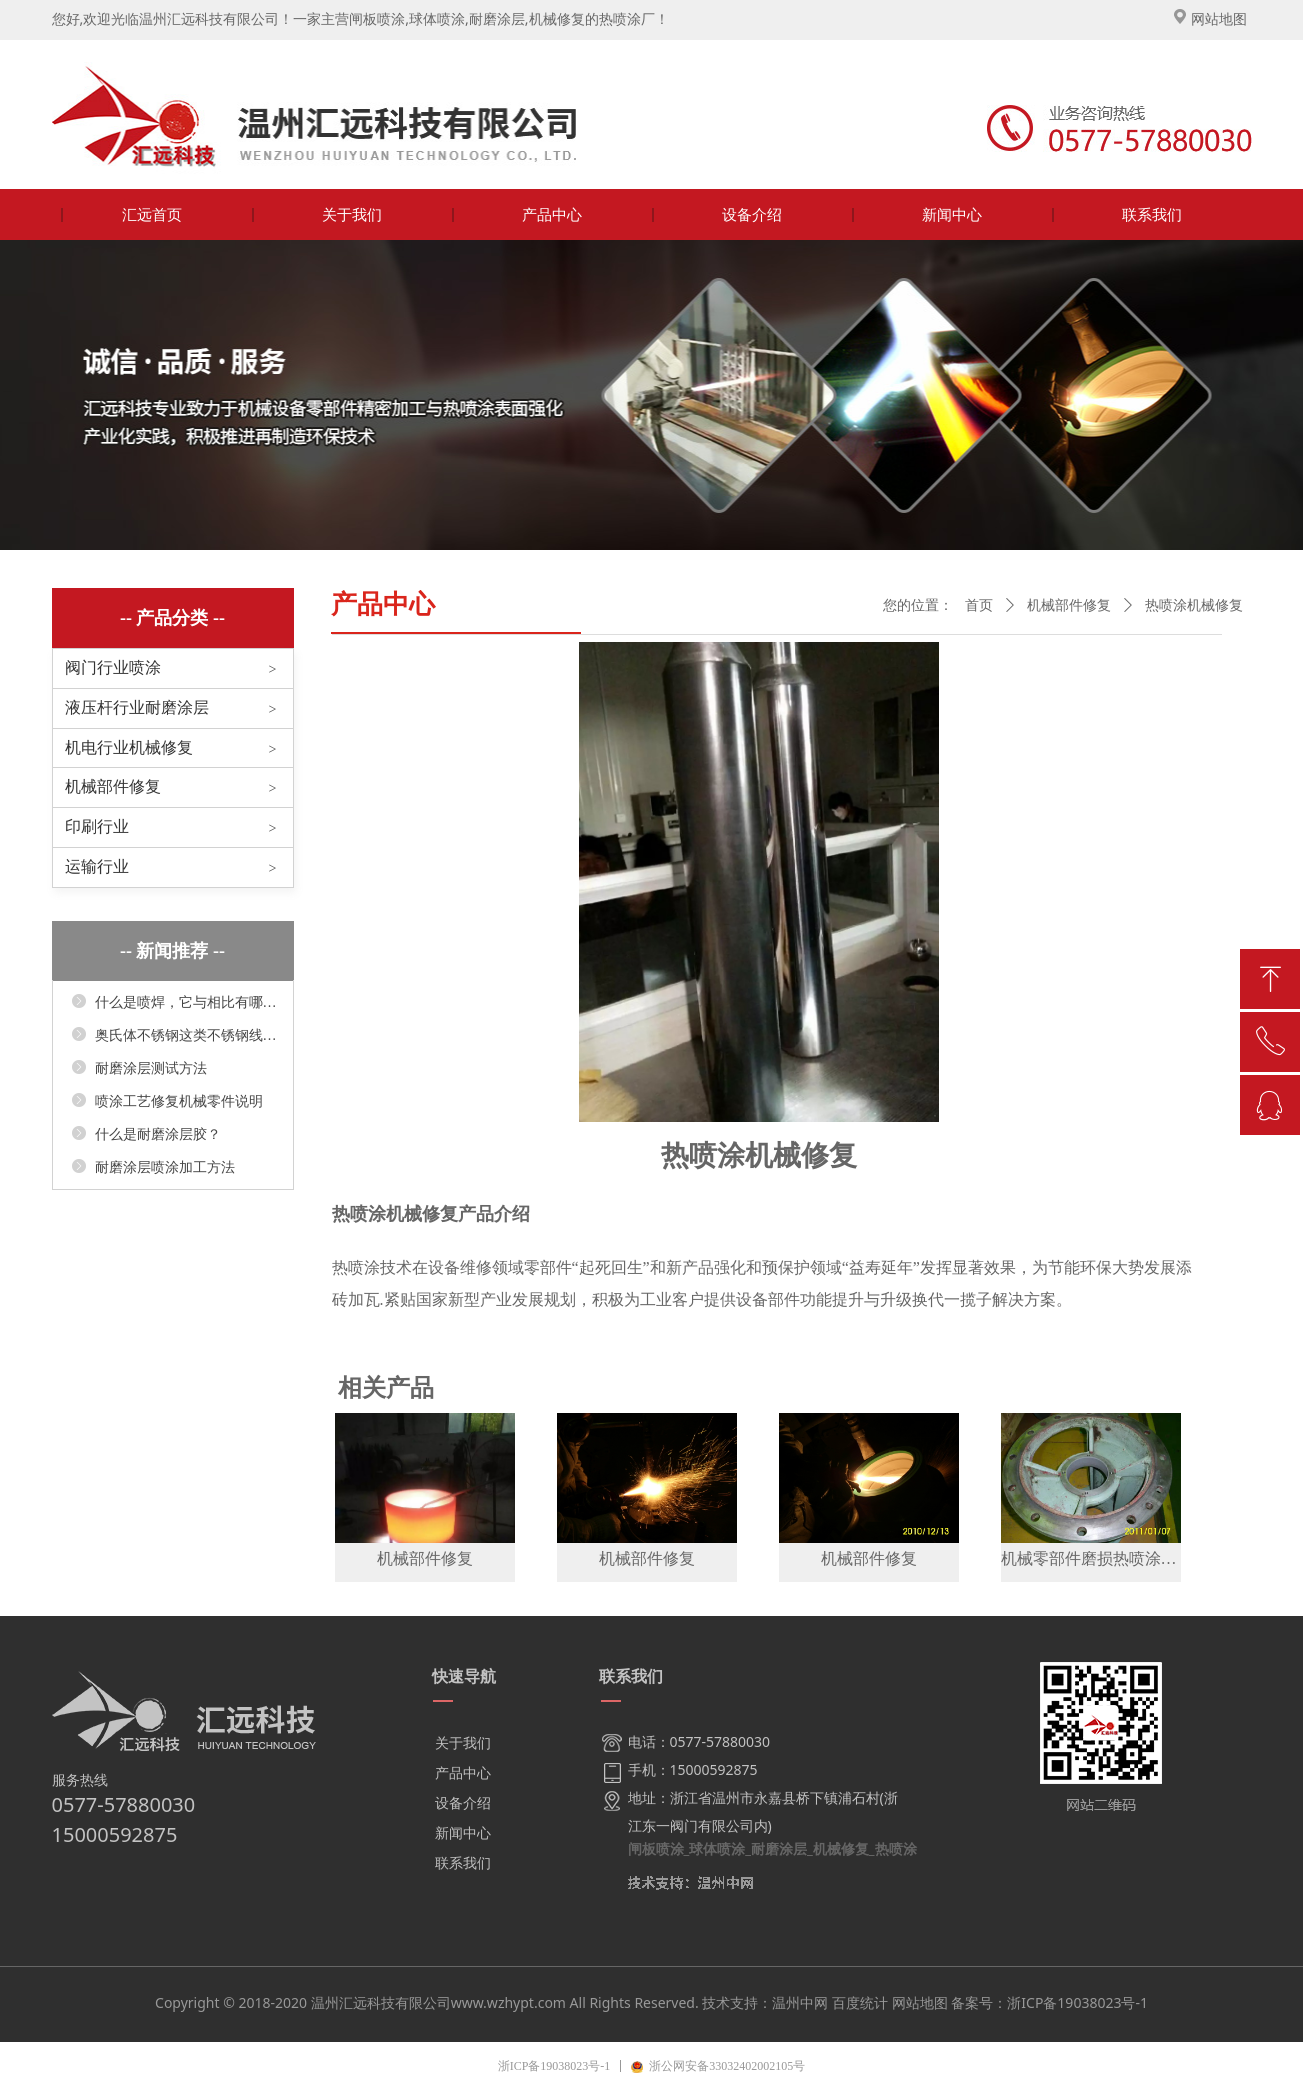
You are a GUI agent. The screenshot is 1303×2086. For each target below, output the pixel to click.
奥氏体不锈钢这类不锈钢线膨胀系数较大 (186, 1035)
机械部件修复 (113, 786)
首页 (979, 605)
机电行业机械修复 (129, 747)
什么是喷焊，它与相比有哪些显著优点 (186, 1002)
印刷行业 (97, 826)
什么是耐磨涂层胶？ (158, 1134)
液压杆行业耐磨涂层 (137, 707)
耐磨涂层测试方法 (151, 1068)
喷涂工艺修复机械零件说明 (179, 1101)
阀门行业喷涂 (113, 667)
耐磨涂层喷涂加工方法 (165, 1167)
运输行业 (97, 866)
